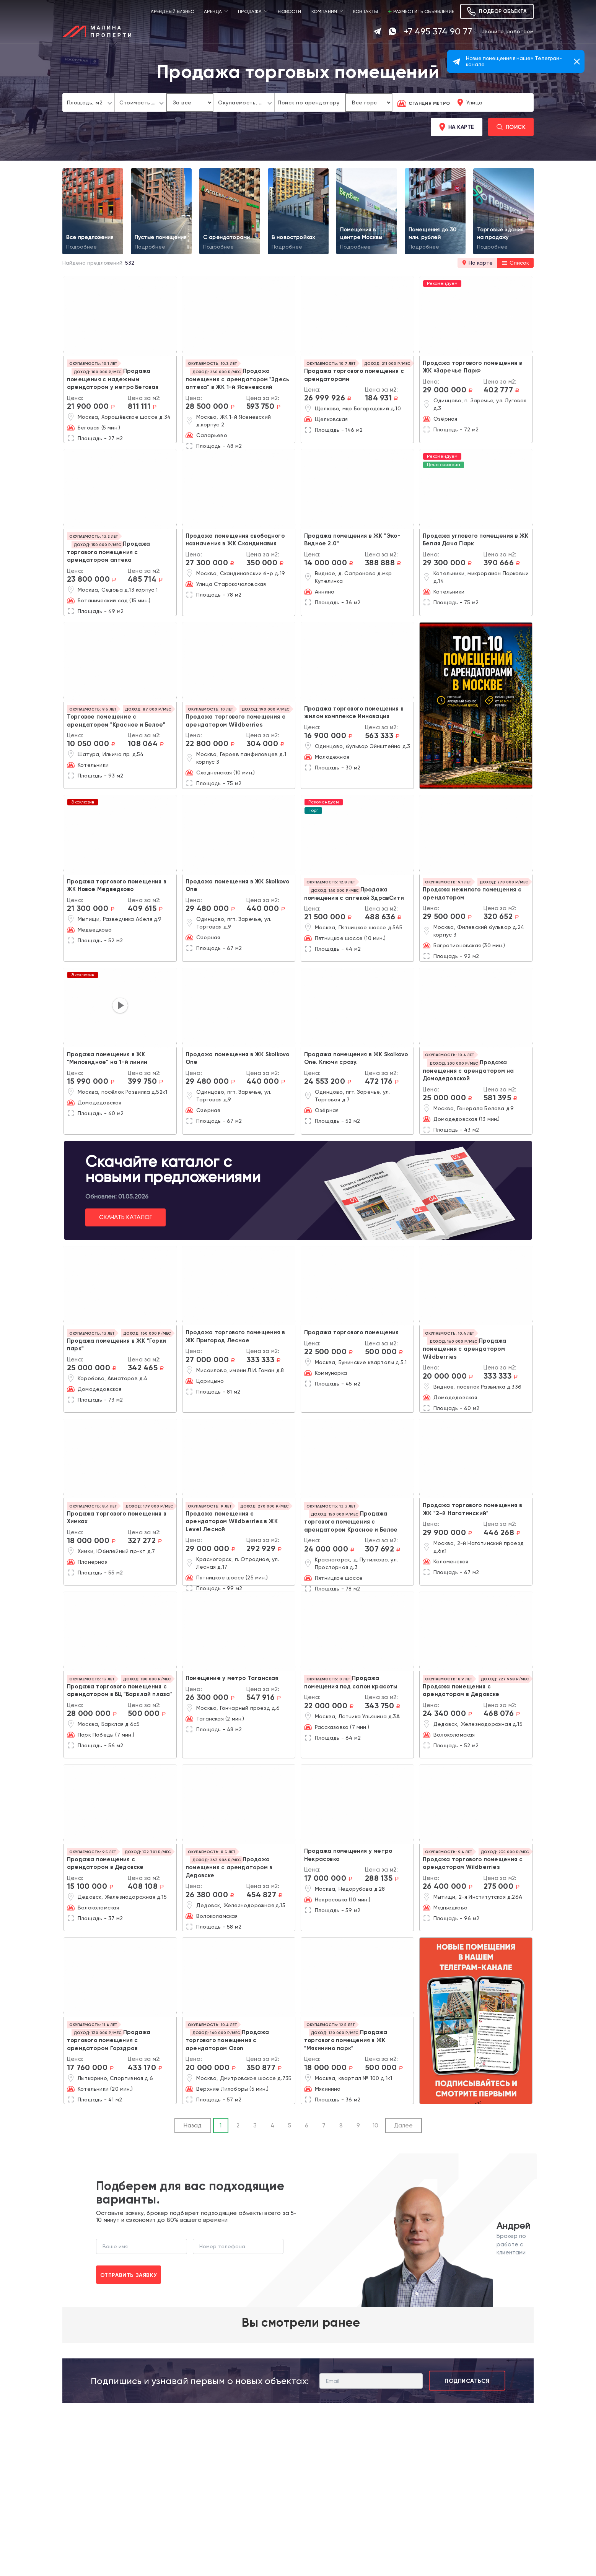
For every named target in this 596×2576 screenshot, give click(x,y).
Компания (324, 11)
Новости (289, 11)
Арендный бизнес (172, 11)
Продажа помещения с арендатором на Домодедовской (468, 1070)
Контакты (365, 11)
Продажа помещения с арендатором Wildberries (464, 1348)
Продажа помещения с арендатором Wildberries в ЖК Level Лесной (232, 1521)
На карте (456, 127)
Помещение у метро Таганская (232, 1678)
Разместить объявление (421, 11)
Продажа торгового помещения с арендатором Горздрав (108, 2040)
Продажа (250, 11)
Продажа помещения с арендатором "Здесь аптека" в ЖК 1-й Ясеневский (237, 379)
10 (375, 2125)
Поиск (511, 127)
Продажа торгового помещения (351, 1332)
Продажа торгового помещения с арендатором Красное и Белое (351, 1521)
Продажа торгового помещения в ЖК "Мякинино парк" (345, 2040)
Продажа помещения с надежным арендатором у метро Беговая (113, 379)
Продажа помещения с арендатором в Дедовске (229, 1867)
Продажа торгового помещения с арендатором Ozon (227, 2040)
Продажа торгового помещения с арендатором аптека (108, 551)
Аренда (213, 11)
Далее (403, 2125)
